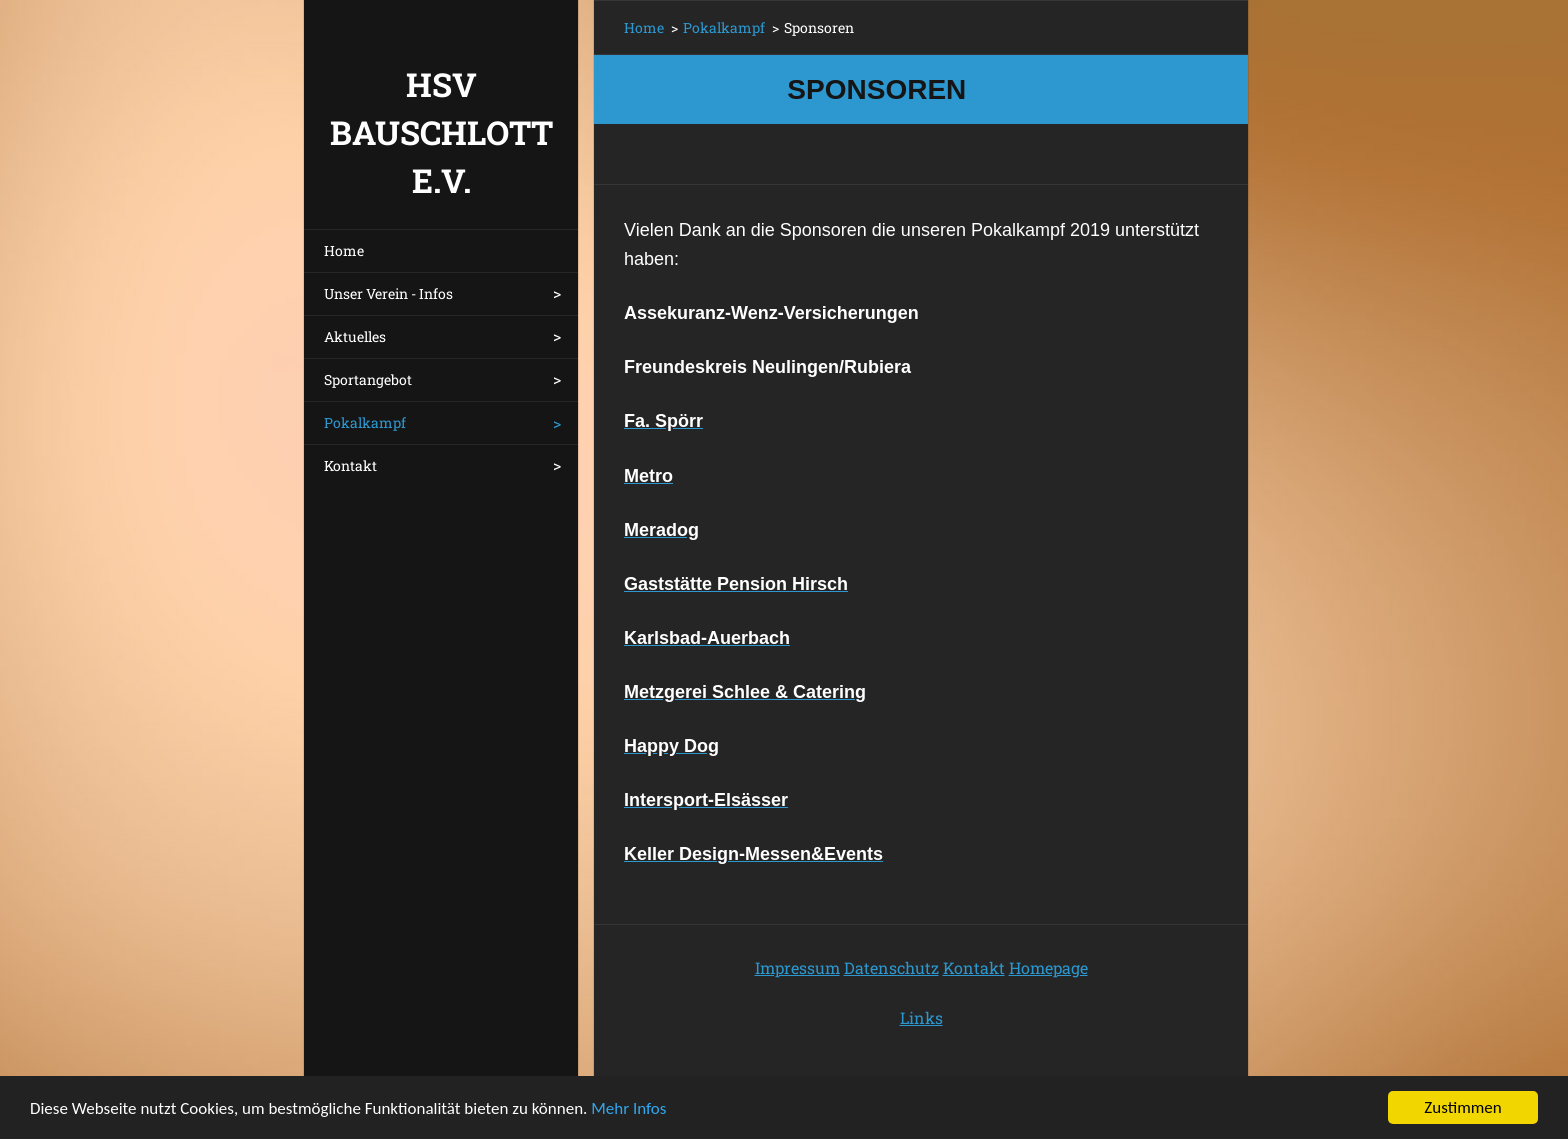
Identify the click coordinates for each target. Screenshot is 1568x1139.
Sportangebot (368, 379)
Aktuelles (355, 336)
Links (921, 1017)
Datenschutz (891, 967)
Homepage (1048, 967)
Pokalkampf (365, 422)
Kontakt (350, 465)
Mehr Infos (628, 1110)
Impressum (797, 967)
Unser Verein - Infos (388, 293)
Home (344, 250)
